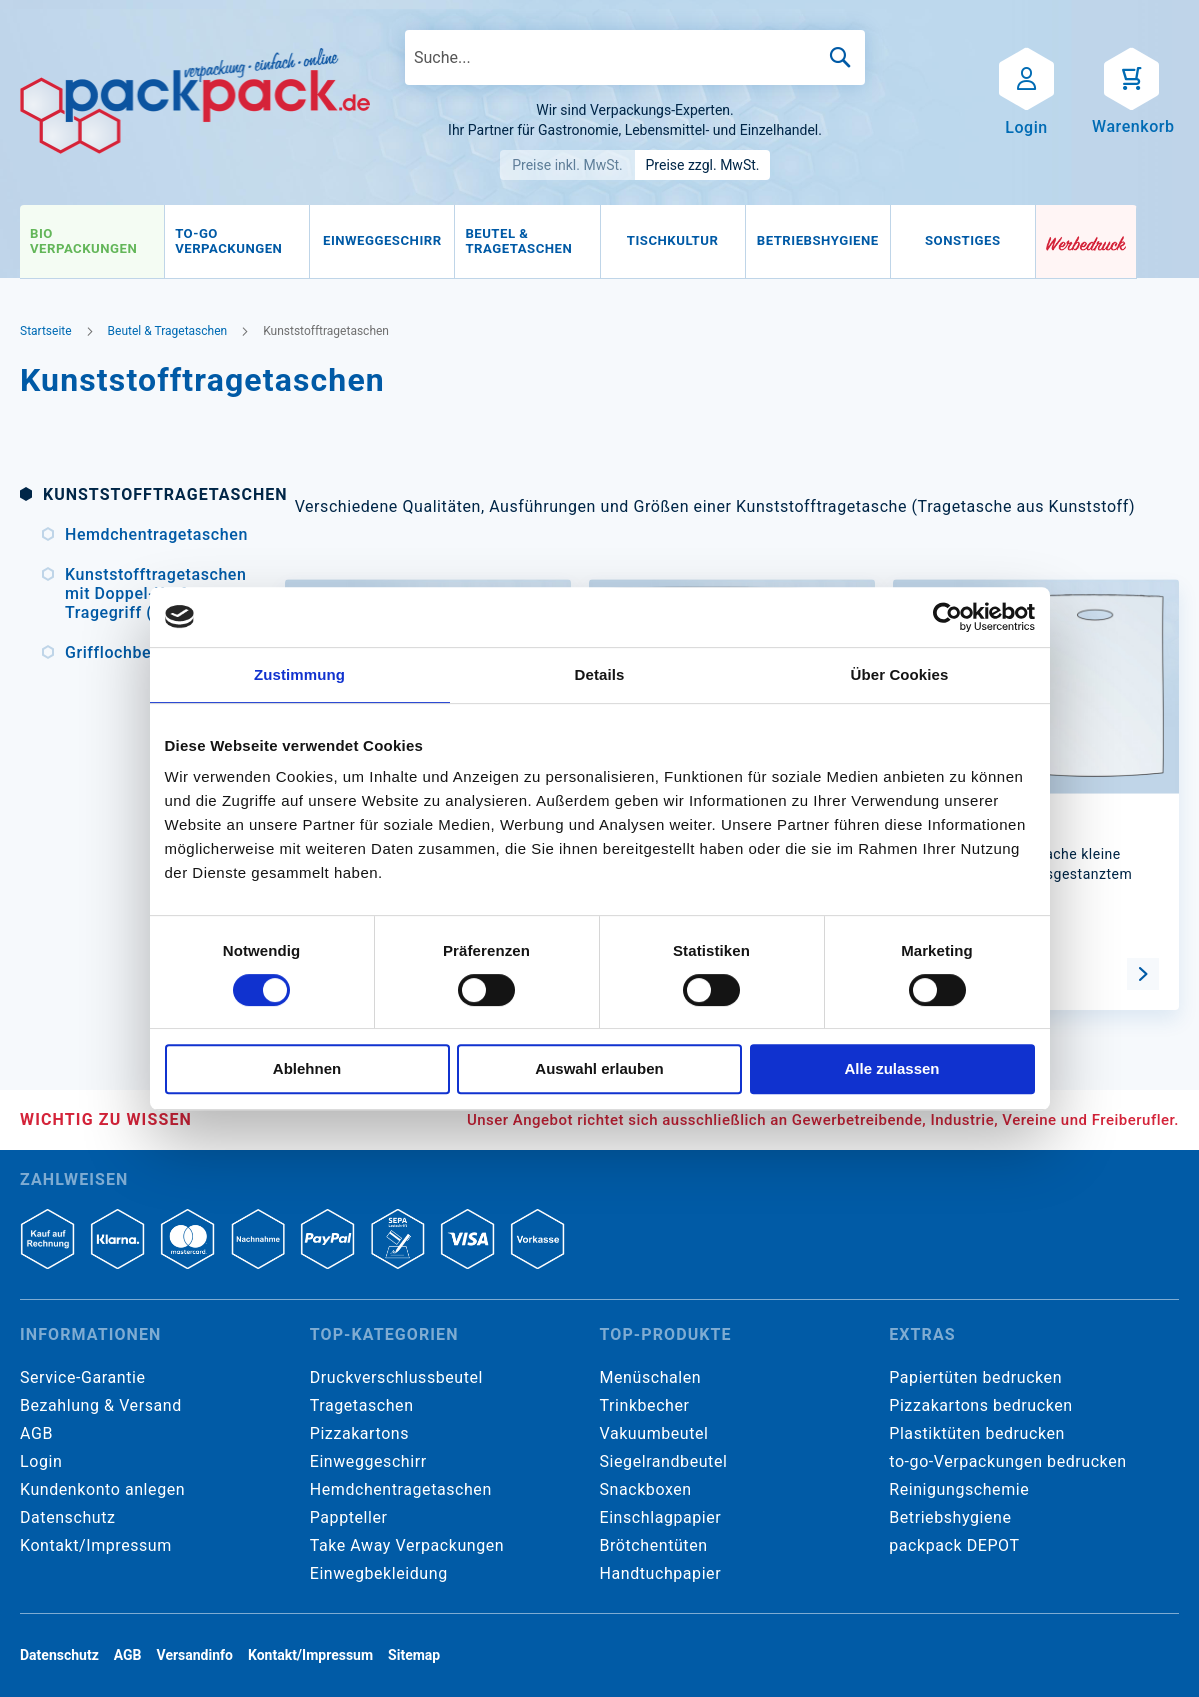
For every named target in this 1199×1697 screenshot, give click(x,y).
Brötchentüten (654, 1545)
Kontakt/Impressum (96, 1545)
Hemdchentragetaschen (151, 534)
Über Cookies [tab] (900, 674)
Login (41, 1461)
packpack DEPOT (954, 1545)
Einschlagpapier (661, 1517)
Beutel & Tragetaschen (168, 331)
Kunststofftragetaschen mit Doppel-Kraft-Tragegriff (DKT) (151, 593)
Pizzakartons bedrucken (980, 1405)
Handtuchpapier (661, 1573)
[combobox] (635, 57)
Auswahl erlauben (599, 1068)
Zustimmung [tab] (299, 674)
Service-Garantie (82, 1377)
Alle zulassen (891, 1068)
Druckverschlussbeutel (396, 1377)
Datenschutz (67, 1517)
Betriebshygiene (950, 1517)
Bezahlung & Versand (101, 1405)
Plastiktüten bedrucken (977, 1433)
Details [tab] (600, 674)
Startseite (46, 331)
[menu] (528, 242)
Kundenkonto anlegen (102, 1489)
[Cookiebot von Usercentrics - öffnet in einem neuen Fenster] (947, 617)
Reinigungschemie (959, 1489)
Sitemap (414, 1655)
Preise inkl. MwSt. (567, 165)
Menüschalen (651, 1377)
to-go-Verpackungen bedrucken (1007, 1461)
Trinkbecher (645, 1405)
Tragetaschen (362, 1405)
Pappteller (349, 1517)
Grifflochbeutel (122, 652)
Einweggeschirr (368, 1461)
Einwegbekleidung (379, 1573)
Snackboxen (646, 1489)
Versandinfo (195, 1655)
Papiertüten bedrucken (975, 1377)
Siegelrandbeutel (664, 1461)
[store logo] (195, 101)
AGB (36, 1433)
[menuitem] (92, 241)
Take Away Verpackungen (407, 1545)
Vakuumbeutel (654, 1433)
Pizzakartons (359, 1433)
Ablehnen (307, 1068)
